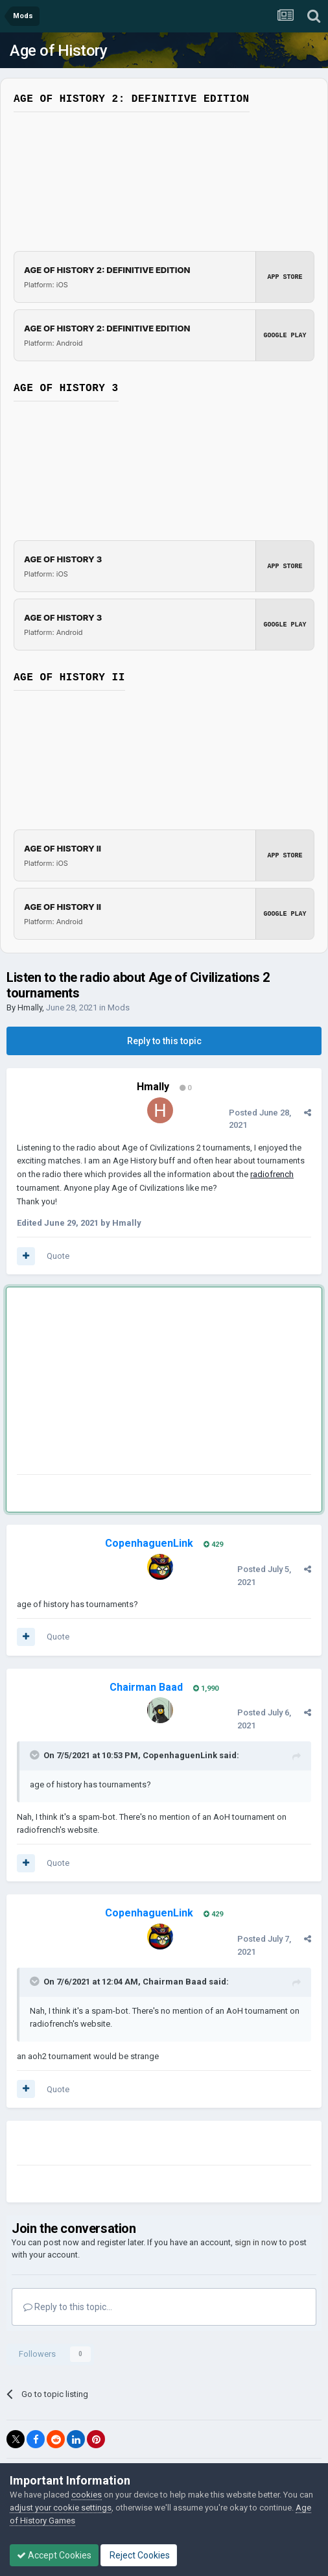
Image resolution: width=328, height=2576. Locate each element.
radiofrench (272, 1174)
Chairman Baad (175, 1981)
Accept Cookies (54, 2555)
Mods (119, 1007)
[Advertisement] (168, 1383)
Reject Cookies (139, 2555)
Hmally (30, 1007)
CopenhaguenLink (180, 1755)
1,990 (205, 1688)
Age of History (58, 51)
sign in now (256, 2242)
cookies (86, 2494)
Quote (58, 1256)
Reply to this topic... (67, 2307)
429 (213, 1544)
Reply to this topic (164, 1041)
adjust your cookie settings (60, 2507)
